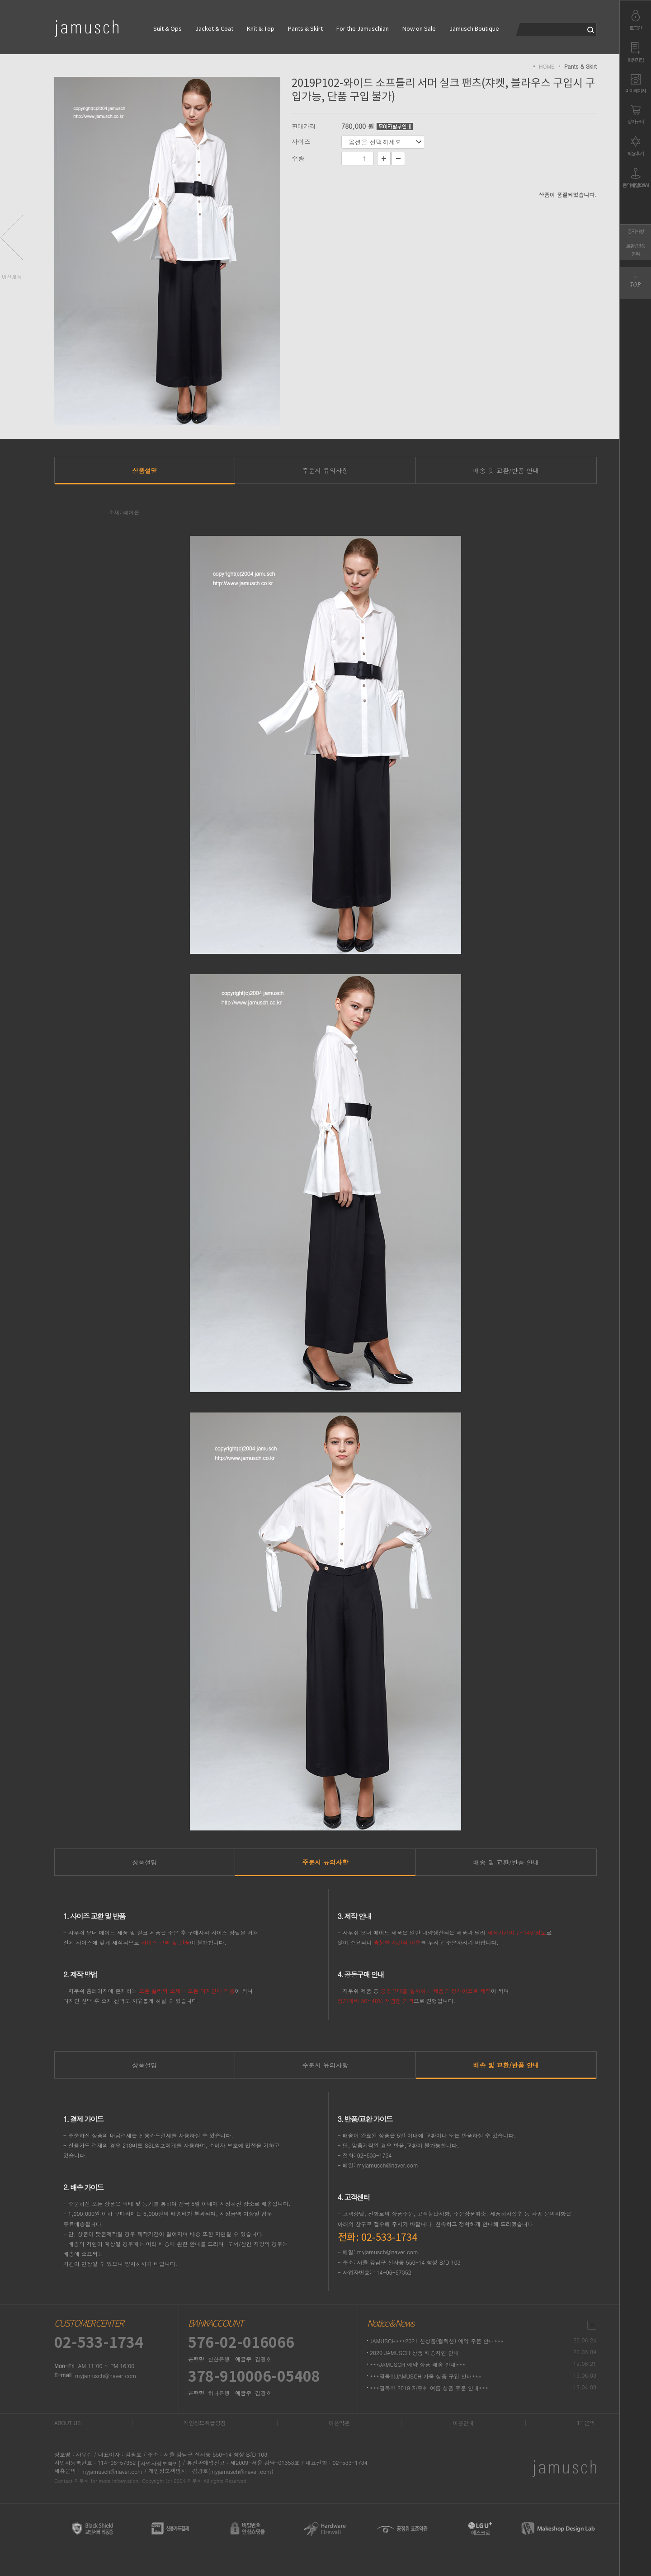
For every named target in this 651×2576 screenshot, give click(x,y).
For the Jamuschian (362, 29)
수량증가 (384, 158)
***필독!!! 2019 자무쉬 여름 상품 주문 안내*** (429, 2388)
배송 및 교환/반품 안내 (506, 470)
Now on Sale (419, 29)
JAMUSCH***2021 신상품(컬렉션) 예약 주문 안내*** (437, 2341)
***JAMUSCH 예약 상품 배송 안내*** (417, 2364)
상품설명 (144, 470)
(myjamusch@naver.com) (240, 2471)
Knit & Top (260, 29)
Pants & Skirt (305, 29)
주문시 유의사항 (325, 470)
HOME (547, 66)
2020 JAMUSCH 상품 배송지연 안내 (414, 2352)
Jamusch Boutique (474, 29)
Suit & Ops (167, 29)
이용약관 (339, 2422)
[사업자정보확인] (159, 2463)
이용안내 (463, 2422)
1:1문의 (586, 2422)
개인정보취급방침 (205, 2422)
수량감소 (398, 158)
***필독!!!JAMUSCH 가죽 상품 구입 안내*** (425, 2376)
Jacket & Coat (214, 29)
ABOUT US (67, 2422)
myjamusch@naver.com (105, 2375)
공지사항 (635, 231)
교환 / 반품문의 (635, 249)
